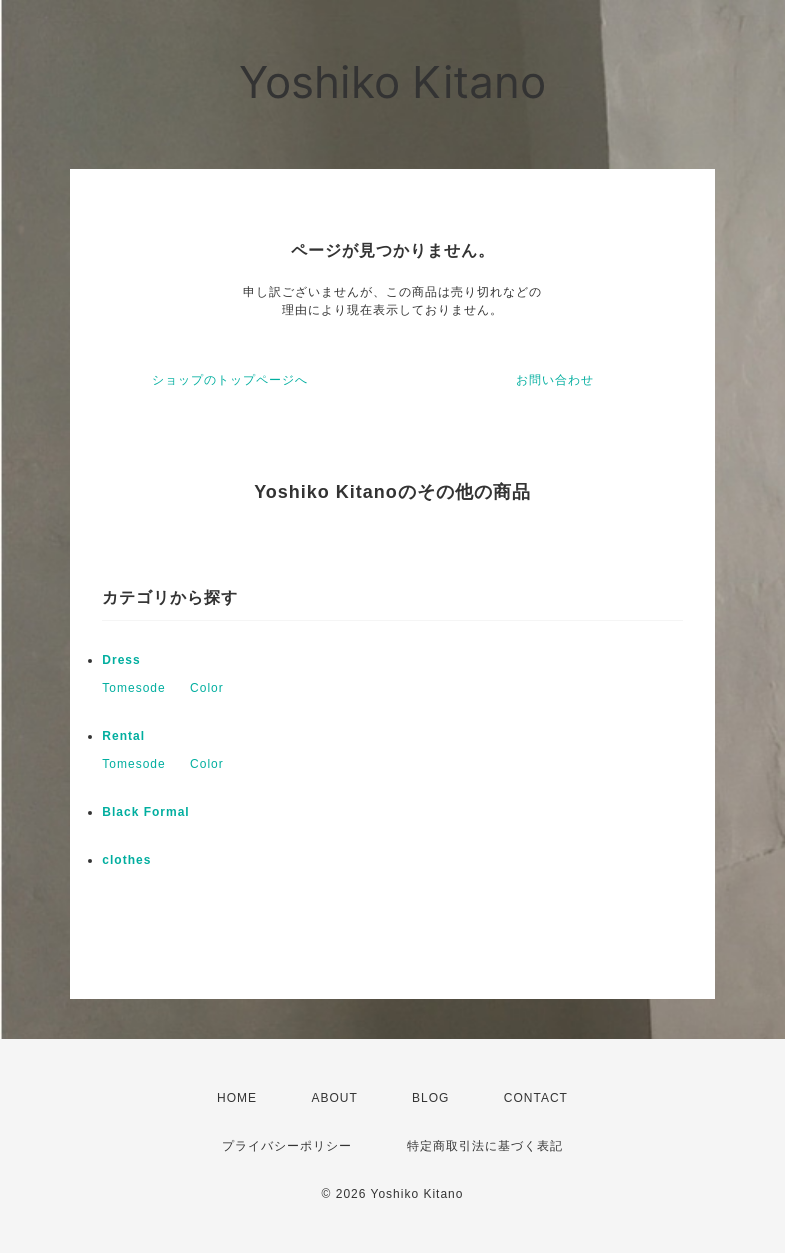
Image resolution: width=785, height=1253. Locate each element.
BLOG (430, 1098)
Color (207, 688)
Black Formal (145, 812)
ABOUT (334, 1098)
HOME (237, 1098)
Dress (121, 660)
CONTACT (536, 1098)
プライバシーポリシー (287, 1146)
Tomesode (133, 688)
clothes (126, 860)
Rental (123, 736)
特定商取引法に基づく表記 (485, 1146)
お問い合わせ (555, 380)
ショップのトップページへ (230, 380)
